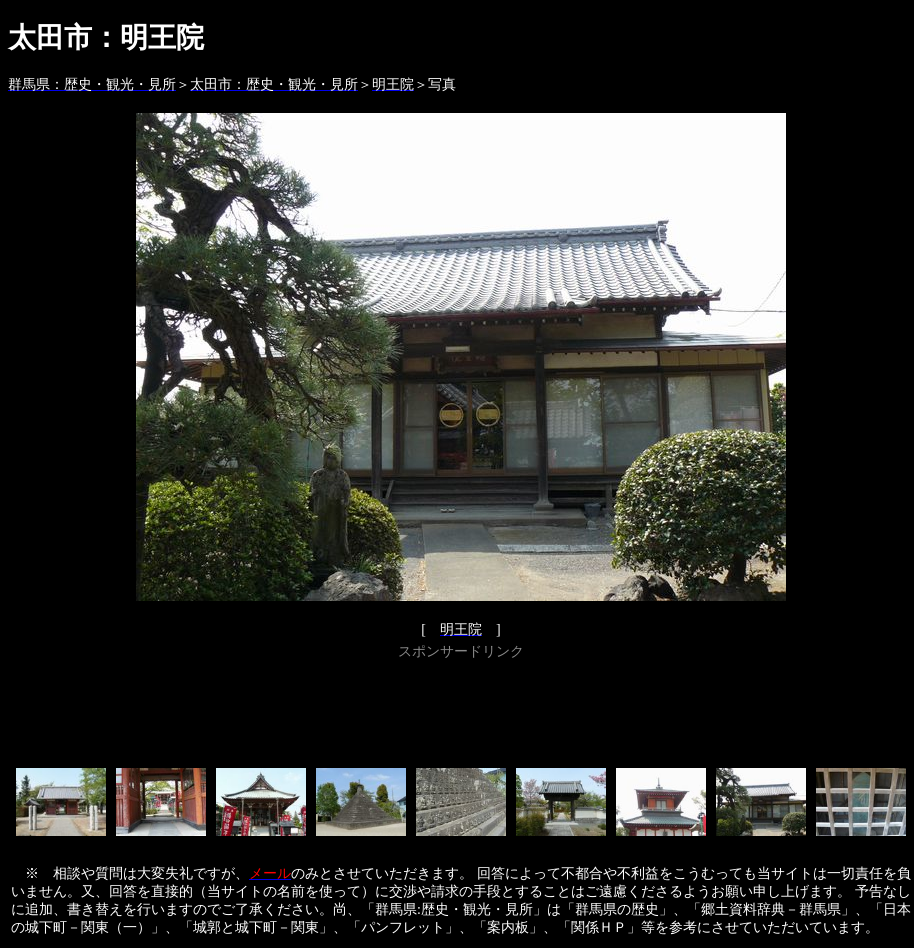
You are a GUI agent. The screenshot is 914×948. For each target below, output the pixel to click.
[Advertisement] (461, 710)
